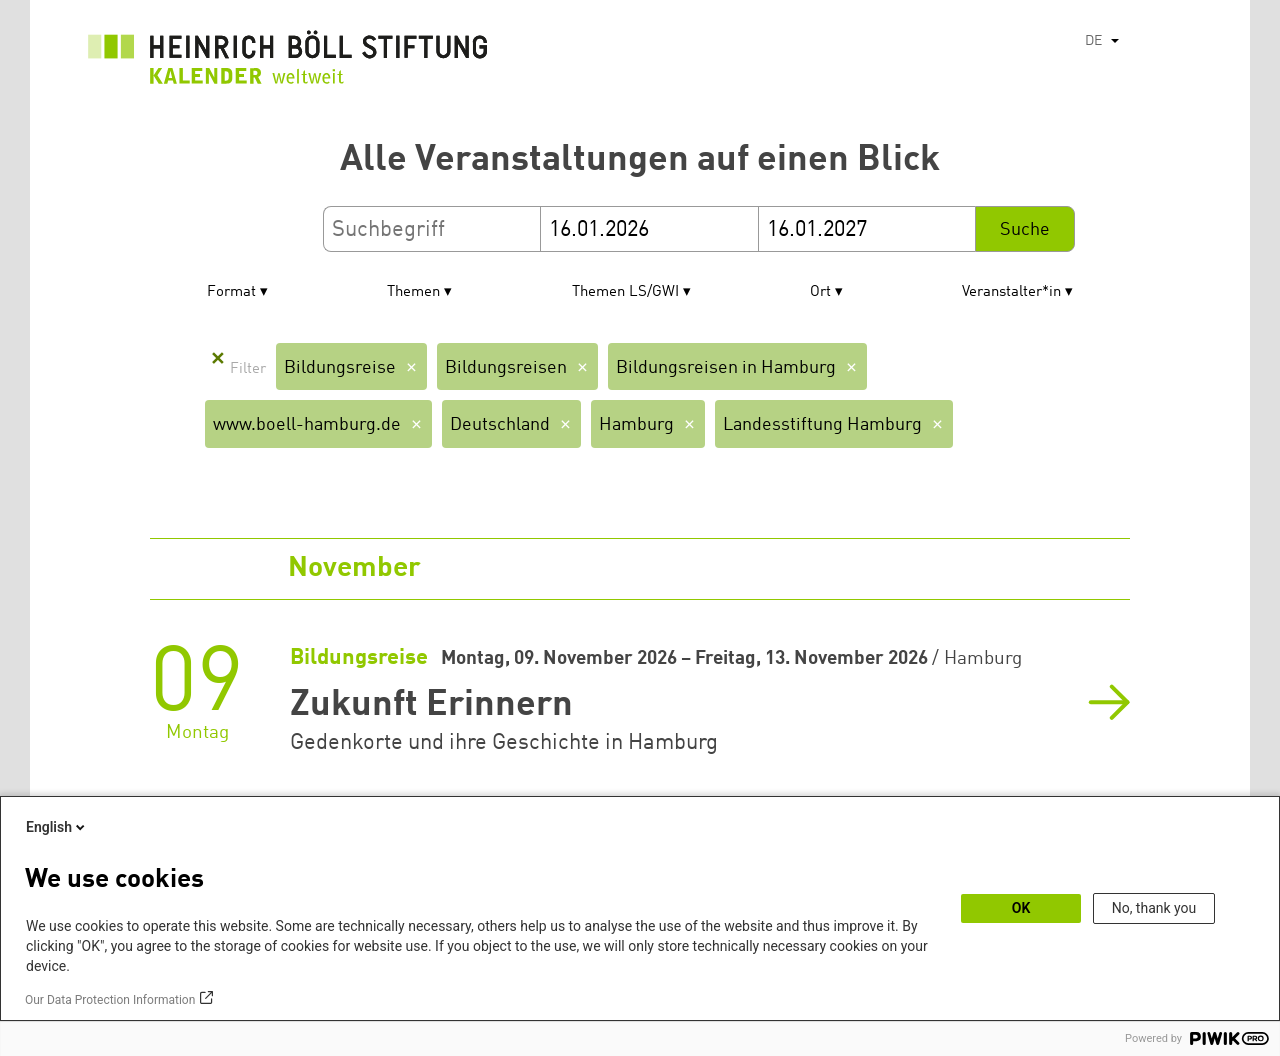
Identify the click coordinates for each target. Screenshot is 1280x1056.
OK (1021, 908)
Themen (413, 292)
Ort (820, 292)
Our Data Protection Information (110, 1000)
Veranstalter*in (1011, 292)
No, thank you (1154, 908)
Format (231, 292)
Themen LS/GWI (625, 292)
